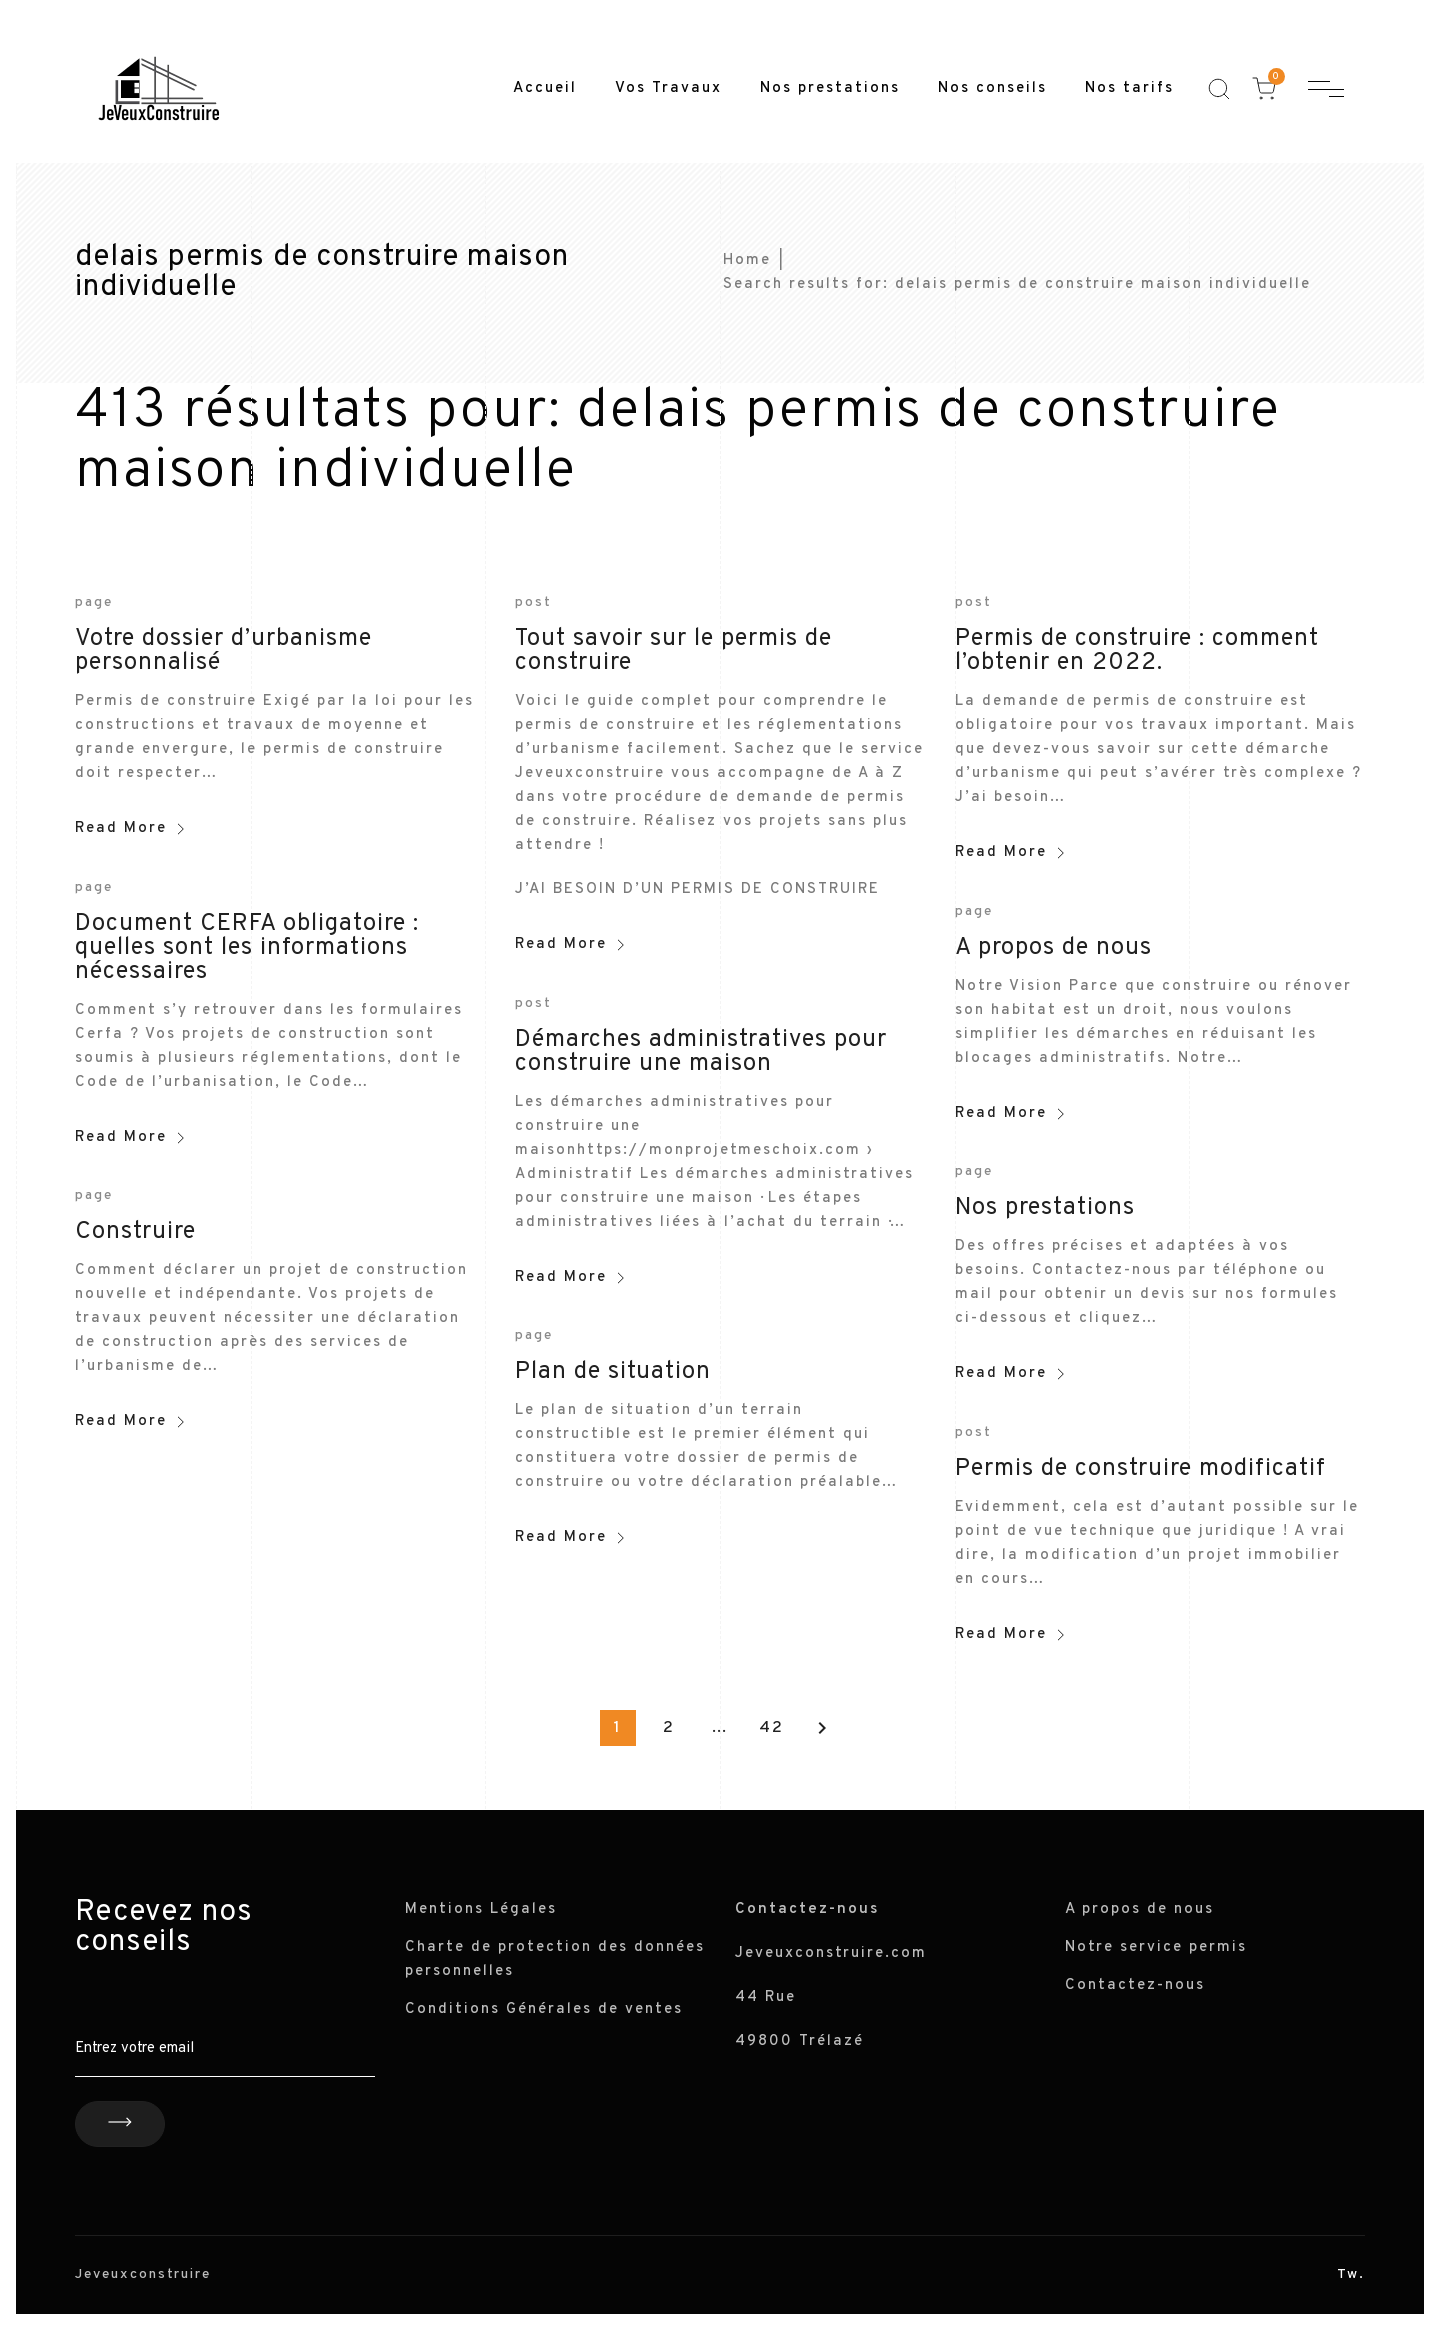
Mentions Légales (481, 1909)
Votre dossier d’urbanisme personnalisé (223, 651)
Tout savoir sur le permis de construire (673, 651)
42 (771, 1728)
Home (747, 260)
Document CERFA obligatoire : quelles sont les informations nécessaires (247, 948)
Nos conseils (992, 88)
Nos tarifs (1129, 88)
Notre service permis (1156, 1947)
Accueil (545, 88)
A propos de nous (1053, 948)
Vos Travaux (668, 88)
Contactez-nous (1135, 1985)
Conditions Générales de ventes (544, 2009)
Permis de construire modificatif (1140, 1469)
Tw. (1351, 2274)
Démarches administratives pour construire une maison (701, 1052)
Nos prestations (830, 88)
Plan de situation (613, 1372)
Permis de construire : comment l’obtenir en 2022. (1137, 651)
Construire (135, 1232)
